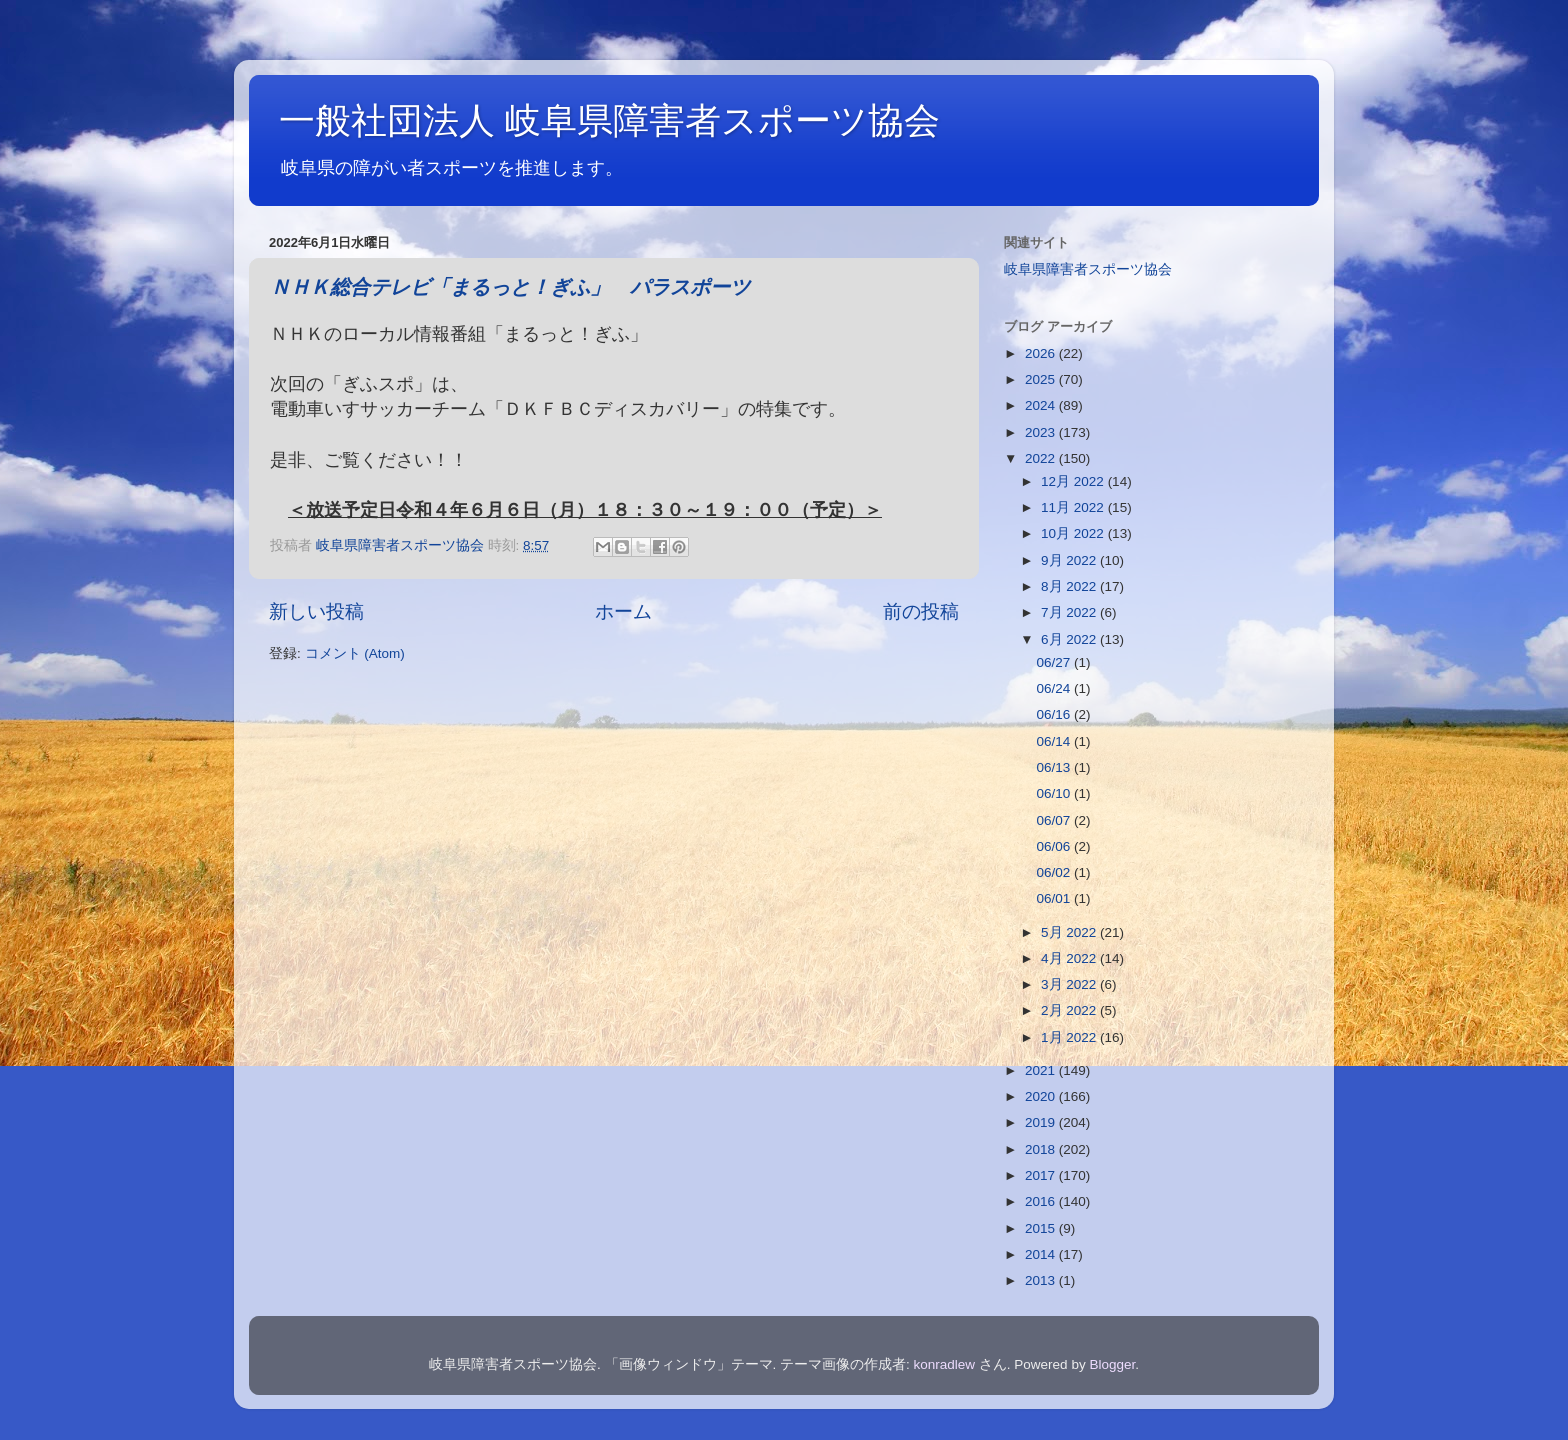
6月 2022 (1070, 639)
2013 (1042, 1280)
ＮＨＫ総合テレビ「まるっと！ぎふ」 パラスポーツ (510, 288)
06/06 (1055, 846)
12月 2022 (1074, 481)
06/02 (1055, 872)
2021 (1042, 1070)
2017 (1042, 1175)
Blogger (1112, 1364)
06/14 (1055, 741)
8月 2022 (1070, 586)
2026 (1042, 353)
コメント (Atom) (355, 653)
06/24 (1055, 688)
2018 (1042, 1149)
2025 (1042, 379)
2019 (1042, 1122)
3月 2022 (1070, 984)
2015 (1042, 1228)
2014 (1042, 1254)
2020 (1042, 1096)
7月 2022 (1070, 612)
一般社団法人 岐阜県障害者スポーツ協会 (609, 120)
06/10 (1055, 793)
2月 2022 (1070, 1010)
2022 (1042, 458)
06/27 (1055, 662)
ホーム (623, 611)
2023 (1042, 432)
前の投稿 (921, 611)
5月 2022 (1070, 932)
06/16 (1055, 714)
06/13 (1055, 767)
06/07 (1055, 820)
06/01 (1055, 898)
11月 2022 (1074, 507)
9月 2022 (1070, 560)
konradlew (945, 1364)
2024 (1042, 405)
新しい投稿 (316, 611)
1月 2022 (1070, 1037)
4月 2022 (1070, 958)
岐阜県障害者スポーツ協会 (1088, 269)
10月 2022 (1074, 533)
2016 (1042, 1201)
